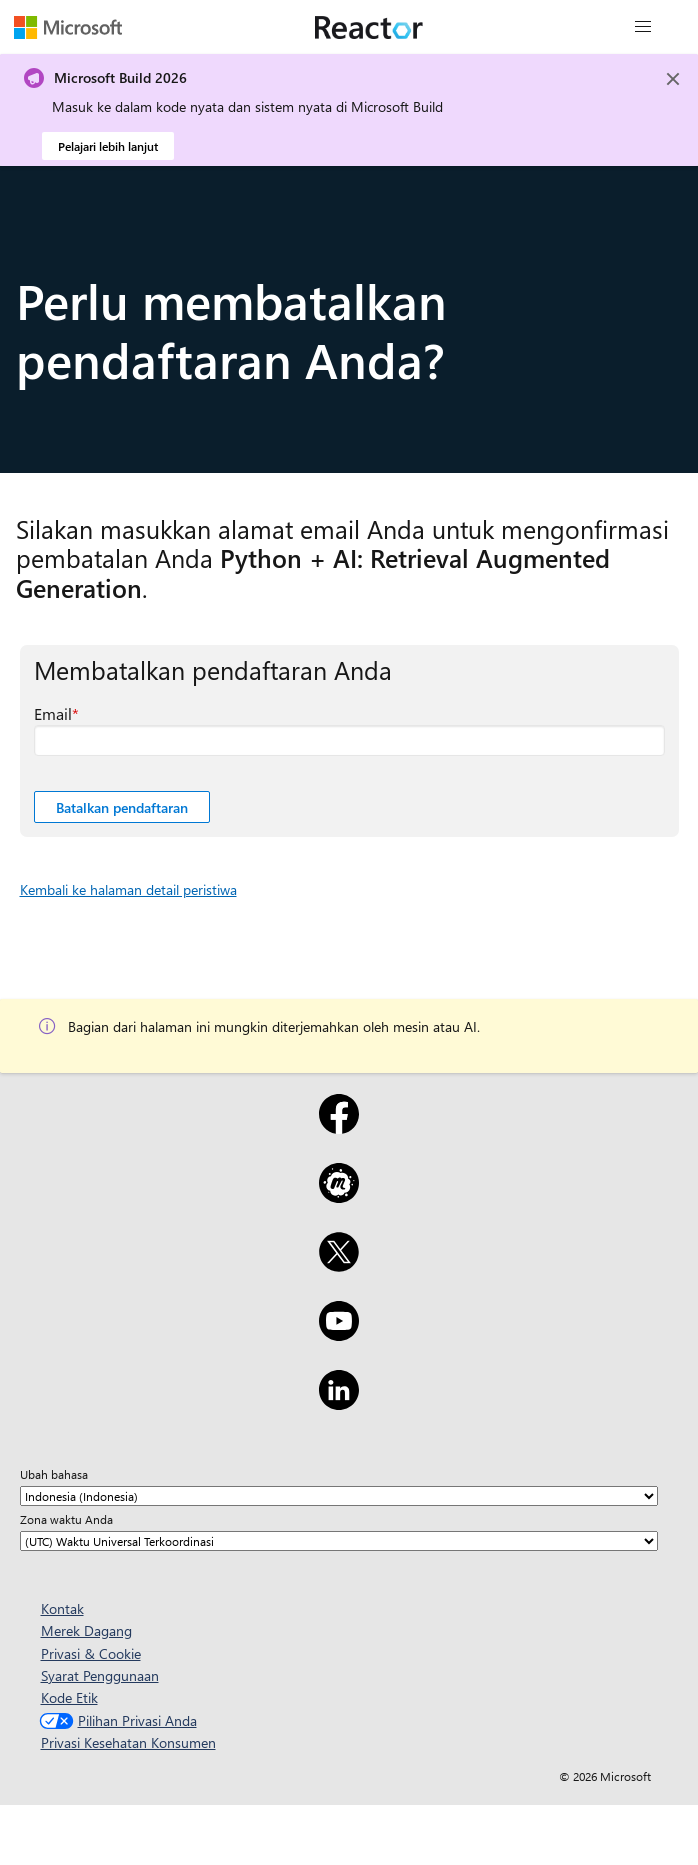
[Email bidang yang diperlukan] (349, 741)
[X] (338, 1265)
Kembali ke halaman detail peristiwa (128, 889)
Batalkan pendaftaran (122, 807)
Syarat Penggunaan (100, 1675)
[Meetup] (338, 1196)
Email (53, 713)
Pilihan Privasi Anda (116, 1720)
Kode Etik (69, 1697)
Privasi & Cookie (91, 1653)
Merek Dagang (86, 1630)
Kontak (62, 1608)
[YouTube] (338, 1334)
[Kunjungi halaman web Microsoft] (68, 27)
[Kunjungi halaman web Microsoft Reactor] (369, 27)
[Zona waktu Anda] (339, 1541)
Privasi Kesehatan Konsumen (128, 1742)
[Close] (673, 79)
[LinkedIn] (338, 1403)
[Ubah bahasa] (339, 1496)
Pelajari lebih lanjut (108, 146)
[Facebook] (338, 1127)
